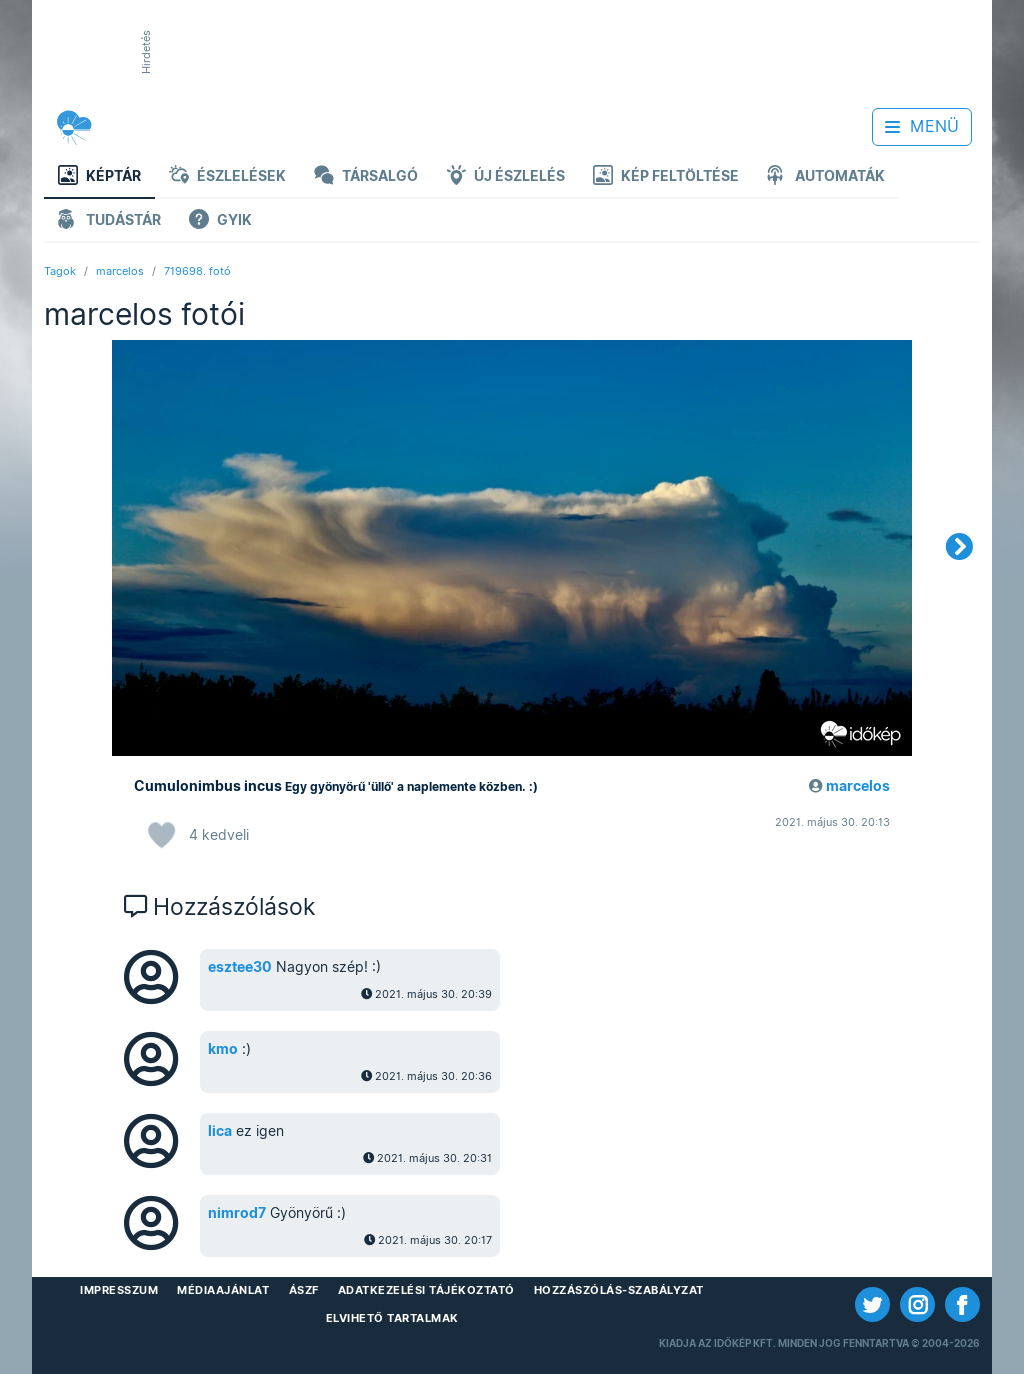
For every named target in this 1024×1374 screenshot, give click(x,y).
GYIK (220, 221)
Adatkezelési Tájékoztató (426, 1290)
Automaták (826, 177)
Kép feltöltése (666, 177)
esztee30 (240, 967)
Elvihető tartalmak (392, 1318)
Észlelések (227, 177)
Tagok (60, 271)
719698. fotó (197, 271)
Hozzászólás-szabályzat (619, 1290)
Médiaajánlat (223, 1290)
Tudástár (109, 221)
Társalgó (366, 177)
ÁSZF (304, 1290)
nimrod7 (237, 1213)
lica (220, 1131)
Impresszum (119, 1290)
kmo (223, 1049)
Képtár (99, 177)
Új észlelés (505, 177)
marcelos (120, 271)
